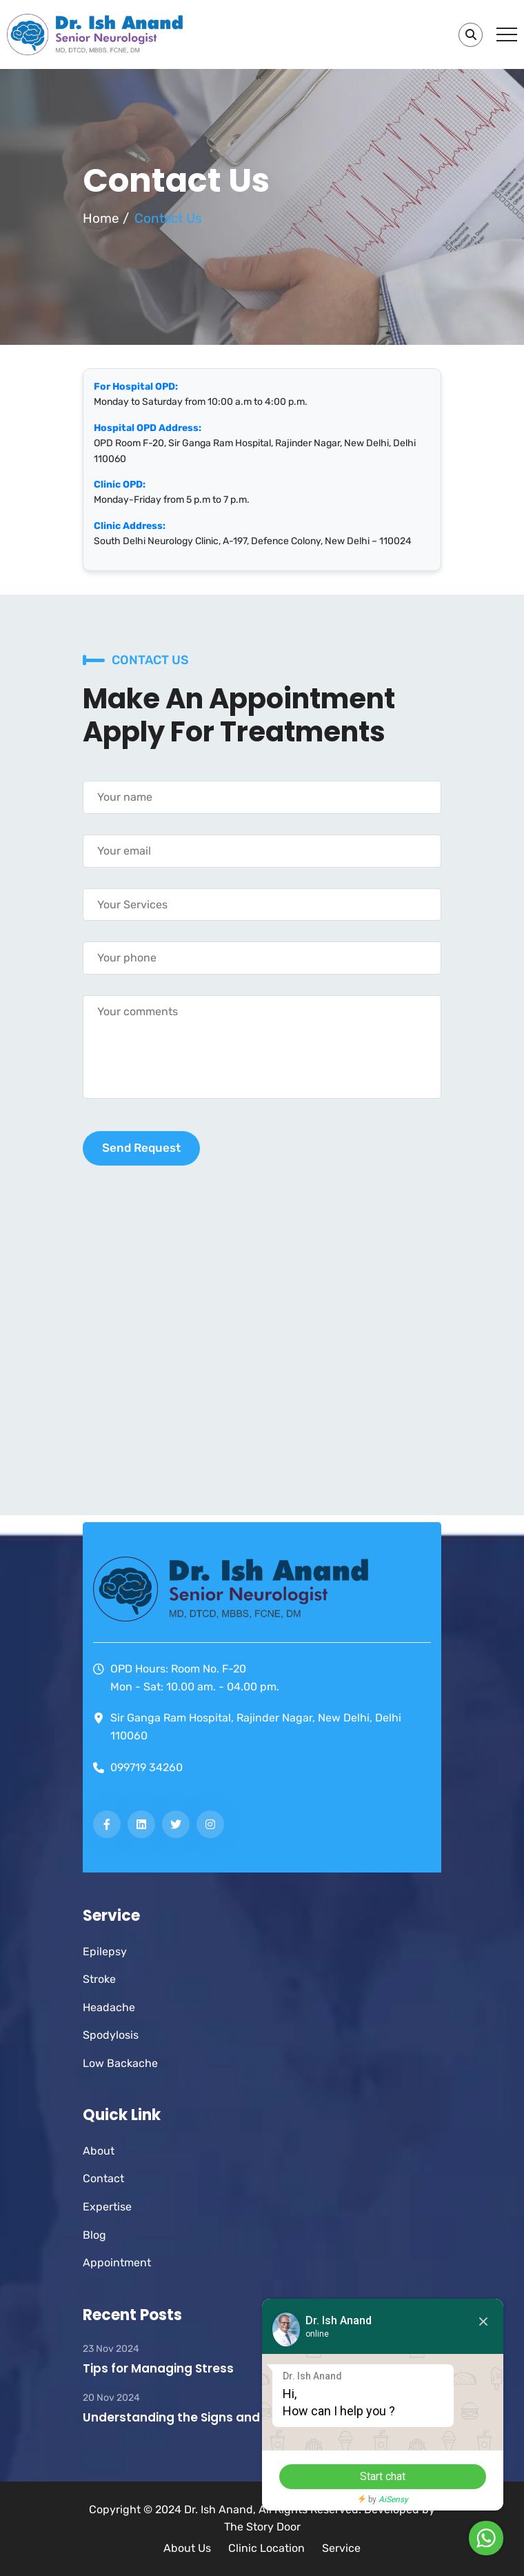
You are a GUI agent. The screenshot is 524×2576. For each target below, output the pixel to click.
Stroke (99, 1979)
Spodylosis (111, 2034)
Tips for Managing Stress (158, 2368)
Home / (106, 218)
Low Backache (120, 2063)
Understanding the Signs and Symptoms (206, 2417)
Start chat (382, 2476)
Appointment (117, 2262)
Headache (109, 2007)
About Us (187, 2548)
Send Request (141, 1148)
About (98, 2150)
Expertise (107, 2206)
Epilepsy (105, 1951)
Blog (94, 2234)
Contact (103, 2178)
